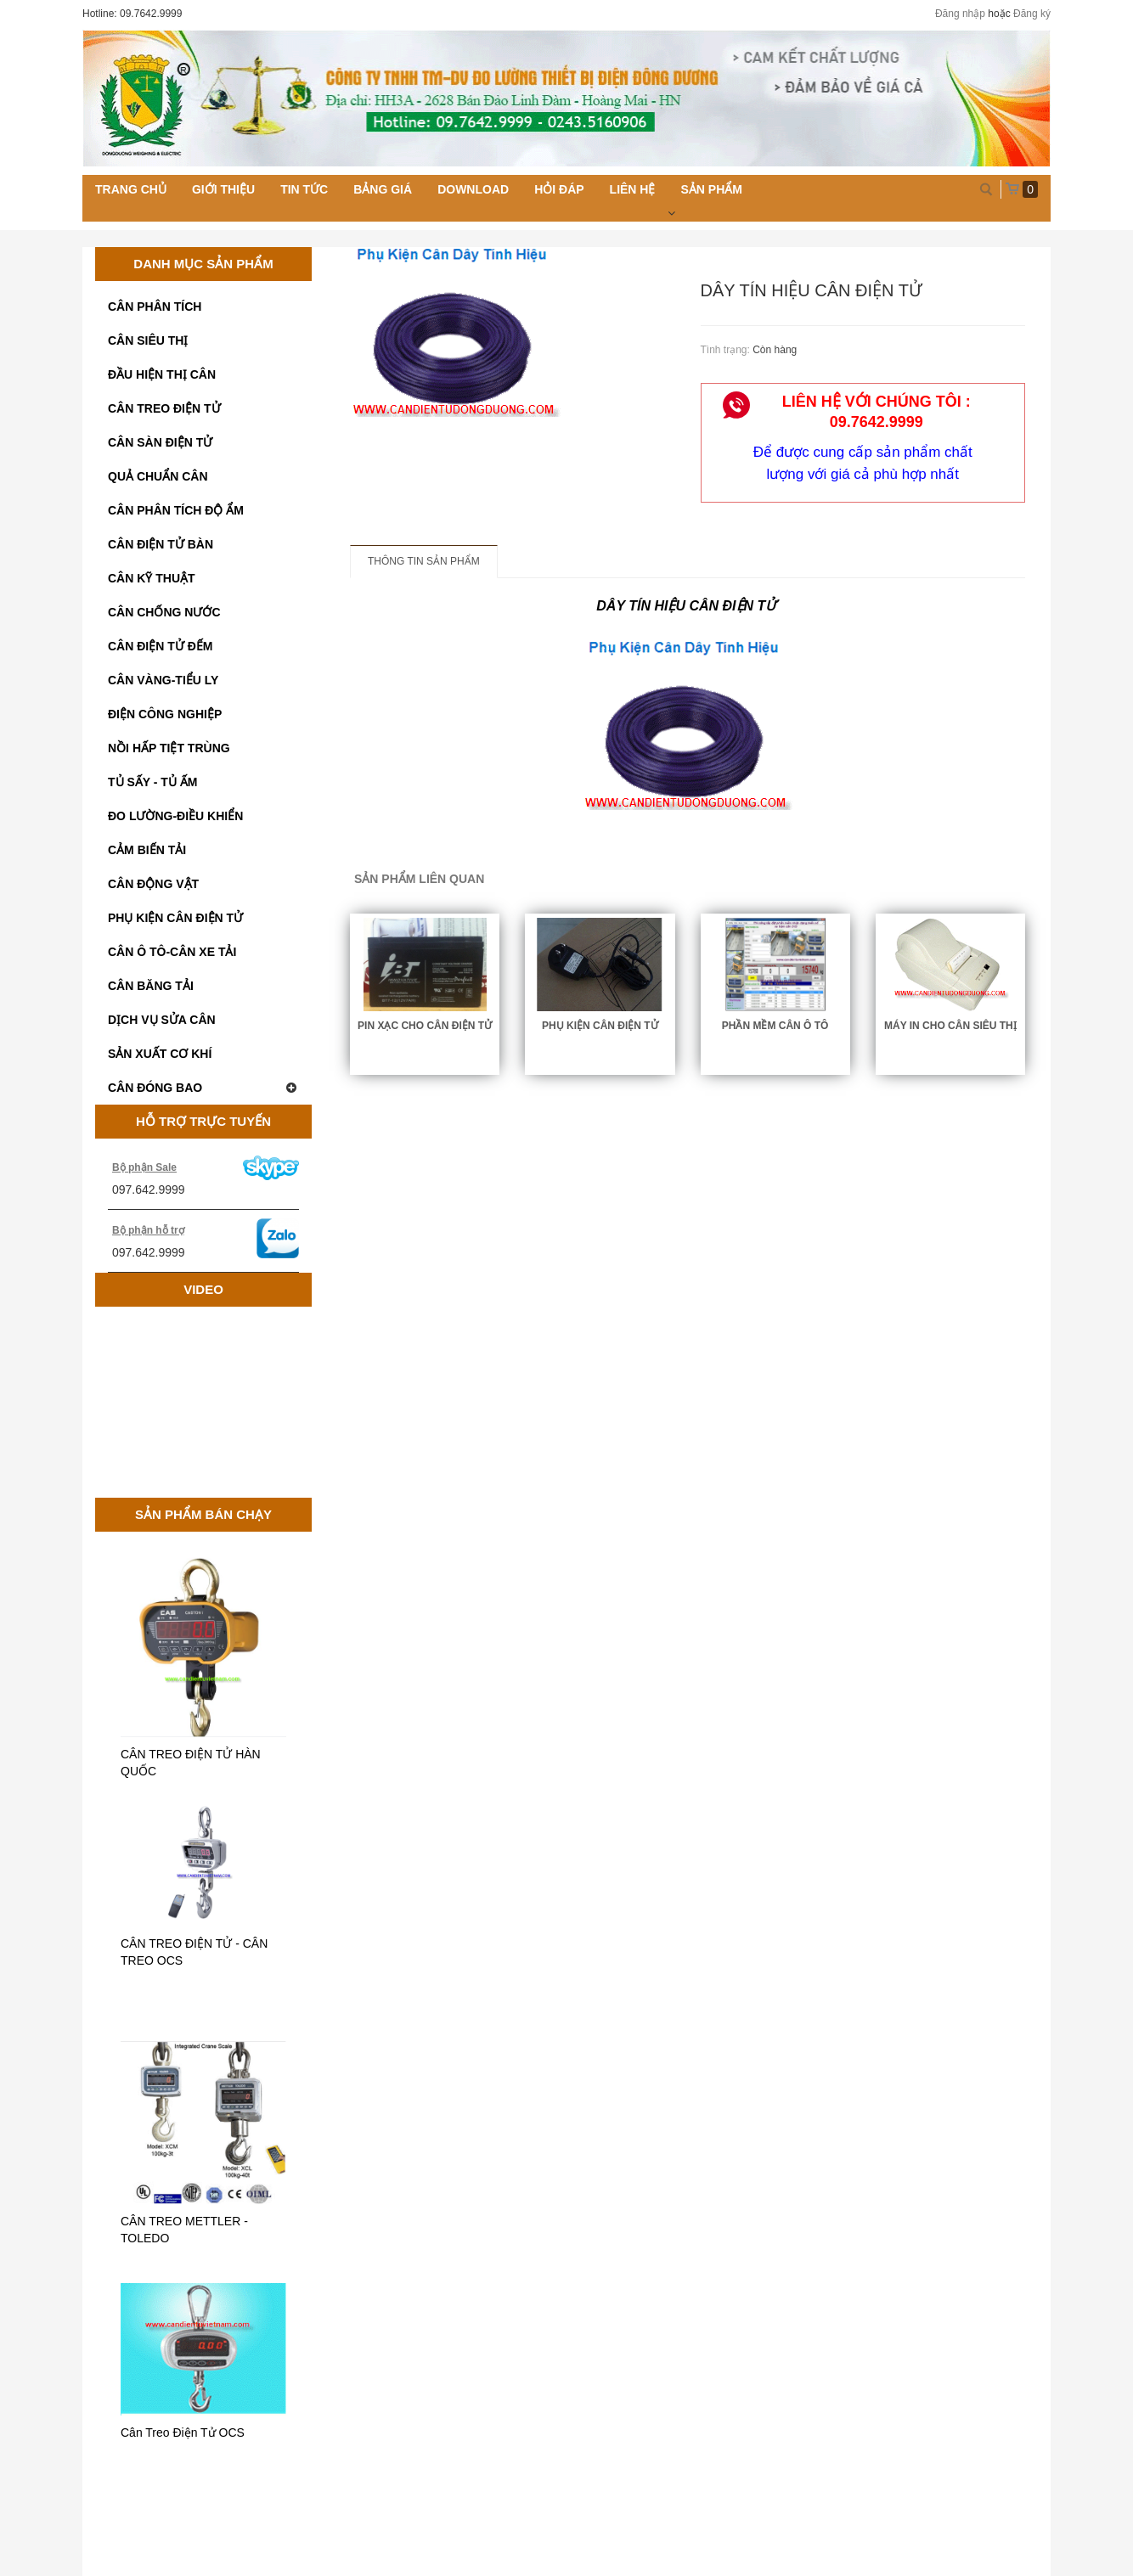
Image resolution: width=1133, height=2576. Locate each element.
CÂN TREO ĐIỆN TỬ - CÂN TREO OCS (194, 1952)
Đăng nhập (960, 14)
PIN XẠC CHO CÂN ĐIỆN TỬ (425, 1026)
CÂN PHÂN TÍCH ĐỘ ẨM (176, 510)
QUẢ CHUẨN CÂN (158, 476)
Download (473, 189)
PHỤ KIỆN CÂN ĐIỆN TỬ (175, 918)
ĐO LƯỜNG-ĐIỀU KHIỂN (175, 816)
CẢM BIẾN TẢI (147, 850)
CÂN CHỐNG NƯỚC (164, 612)
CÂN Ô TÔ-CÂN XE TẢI (172, 952)
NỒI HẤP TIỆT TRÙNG (169, 748)
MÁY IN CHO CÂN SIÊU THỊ (950, 1026)
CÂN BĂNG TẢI (151, 986)
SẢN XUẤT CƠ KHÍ (159, 1053)
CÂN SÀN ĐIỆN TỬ (160, 442)
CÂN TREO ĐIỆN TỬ (164, 408)
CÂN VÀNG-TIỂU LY (163, 680)
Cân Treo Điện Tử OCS (183, 2432)
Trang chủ (130, 189)
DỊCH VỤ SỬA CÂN (162, 1019)
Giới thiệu (223, 189)
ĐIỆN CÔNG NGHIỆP (165, 714)
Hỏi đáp (558, 189)
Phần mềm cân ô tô (775, 1026)
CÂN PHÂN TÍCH (154, 306)
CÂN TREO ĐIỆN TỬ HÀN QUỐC (191, 1762)
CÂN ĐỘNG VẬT (153, 884)
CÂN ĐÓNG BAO (203, 1087)
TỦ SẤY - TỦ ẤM (152, 782)
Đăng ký (1032, 14)
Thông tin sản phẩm (424, 561)
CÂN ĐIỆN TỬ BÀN (160, 544)
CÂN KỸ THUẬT (151, 578)
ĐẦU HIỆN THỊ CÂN (162, 374)
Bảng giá (382, 189)
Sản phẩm (710, 189)
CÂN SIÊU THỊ (148, 340)
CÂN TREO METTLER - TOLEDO (184, 2229)
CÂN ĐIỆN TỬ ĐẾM (160, 646)
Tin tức (304, 189)
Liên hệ (633, 189)
